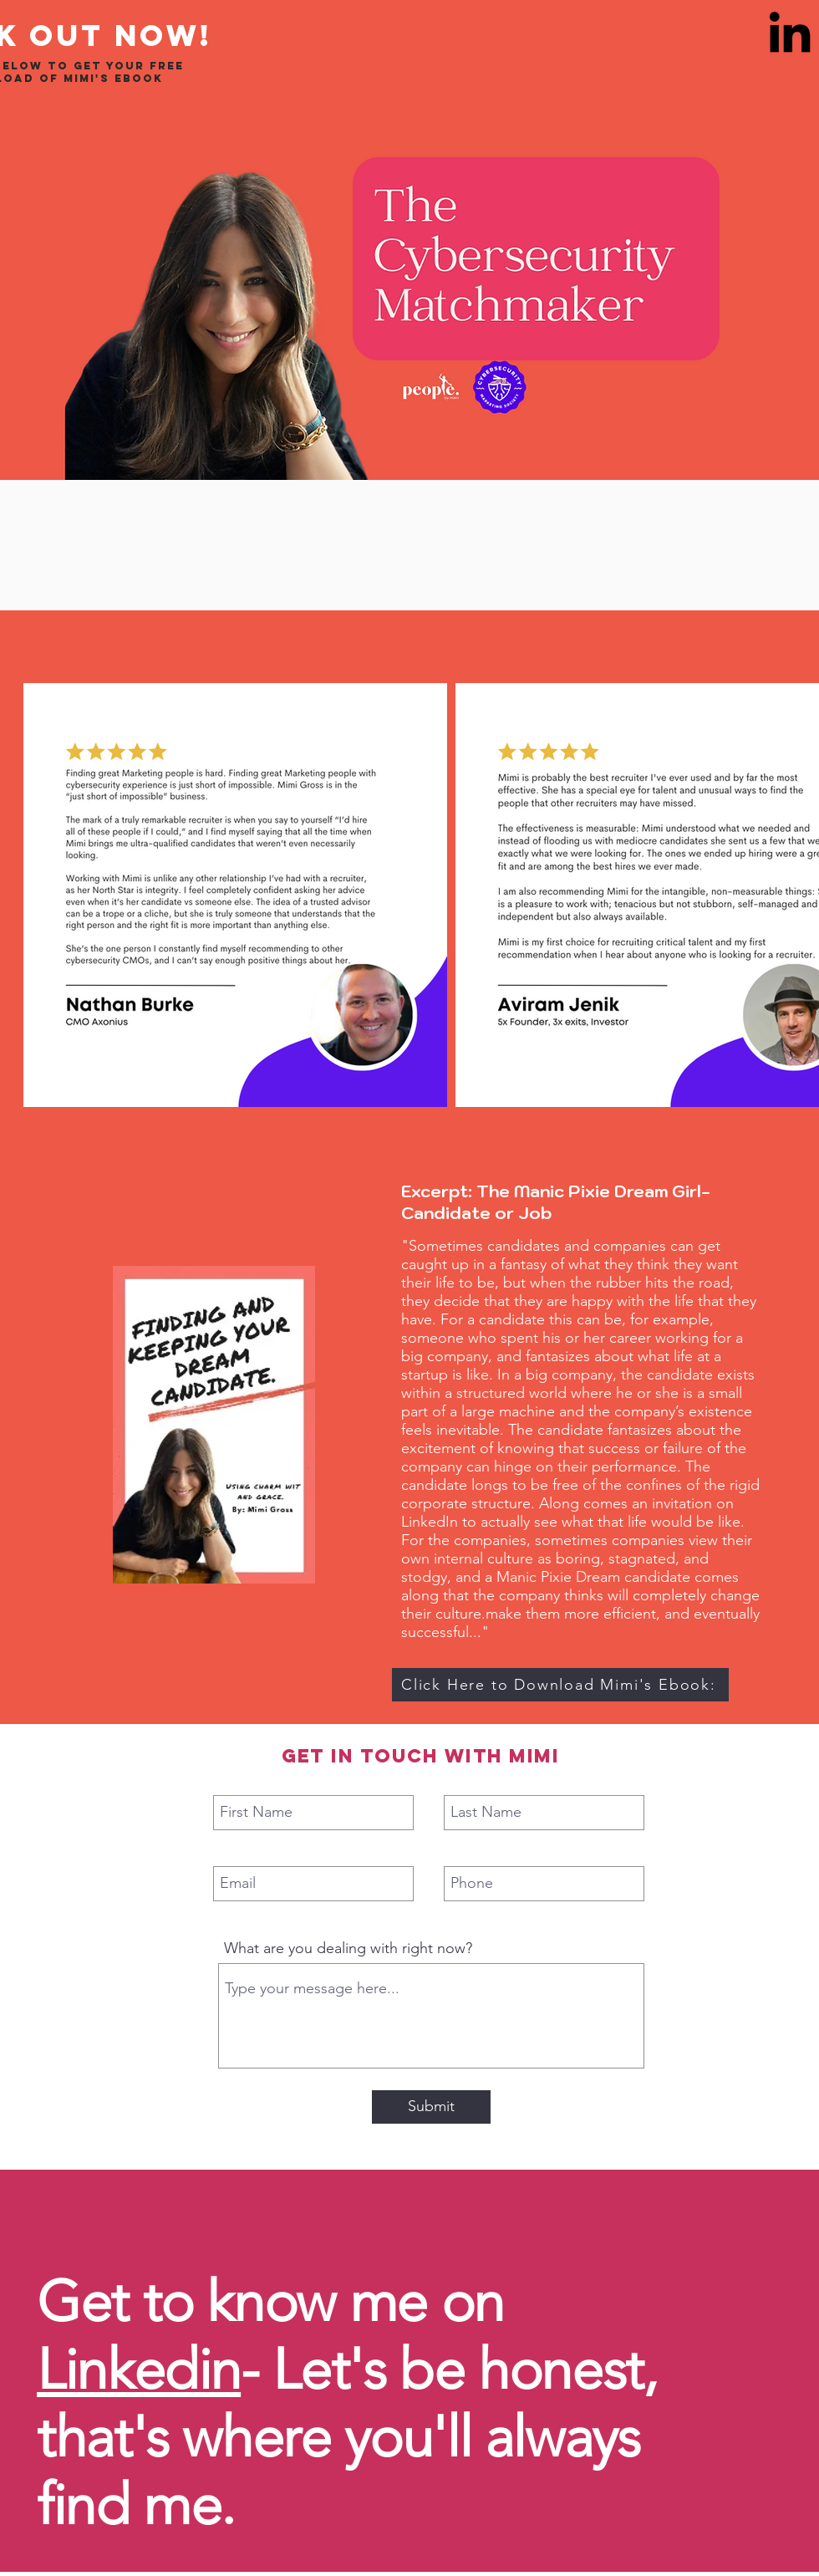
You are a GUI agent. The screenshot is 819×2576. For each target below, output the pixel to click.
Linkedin (139, 2369)
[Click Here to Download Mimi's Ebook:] (560, 1684)
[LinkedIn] (789, 32)
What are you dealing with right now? (348, 1948)
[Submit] (431, 2107)
